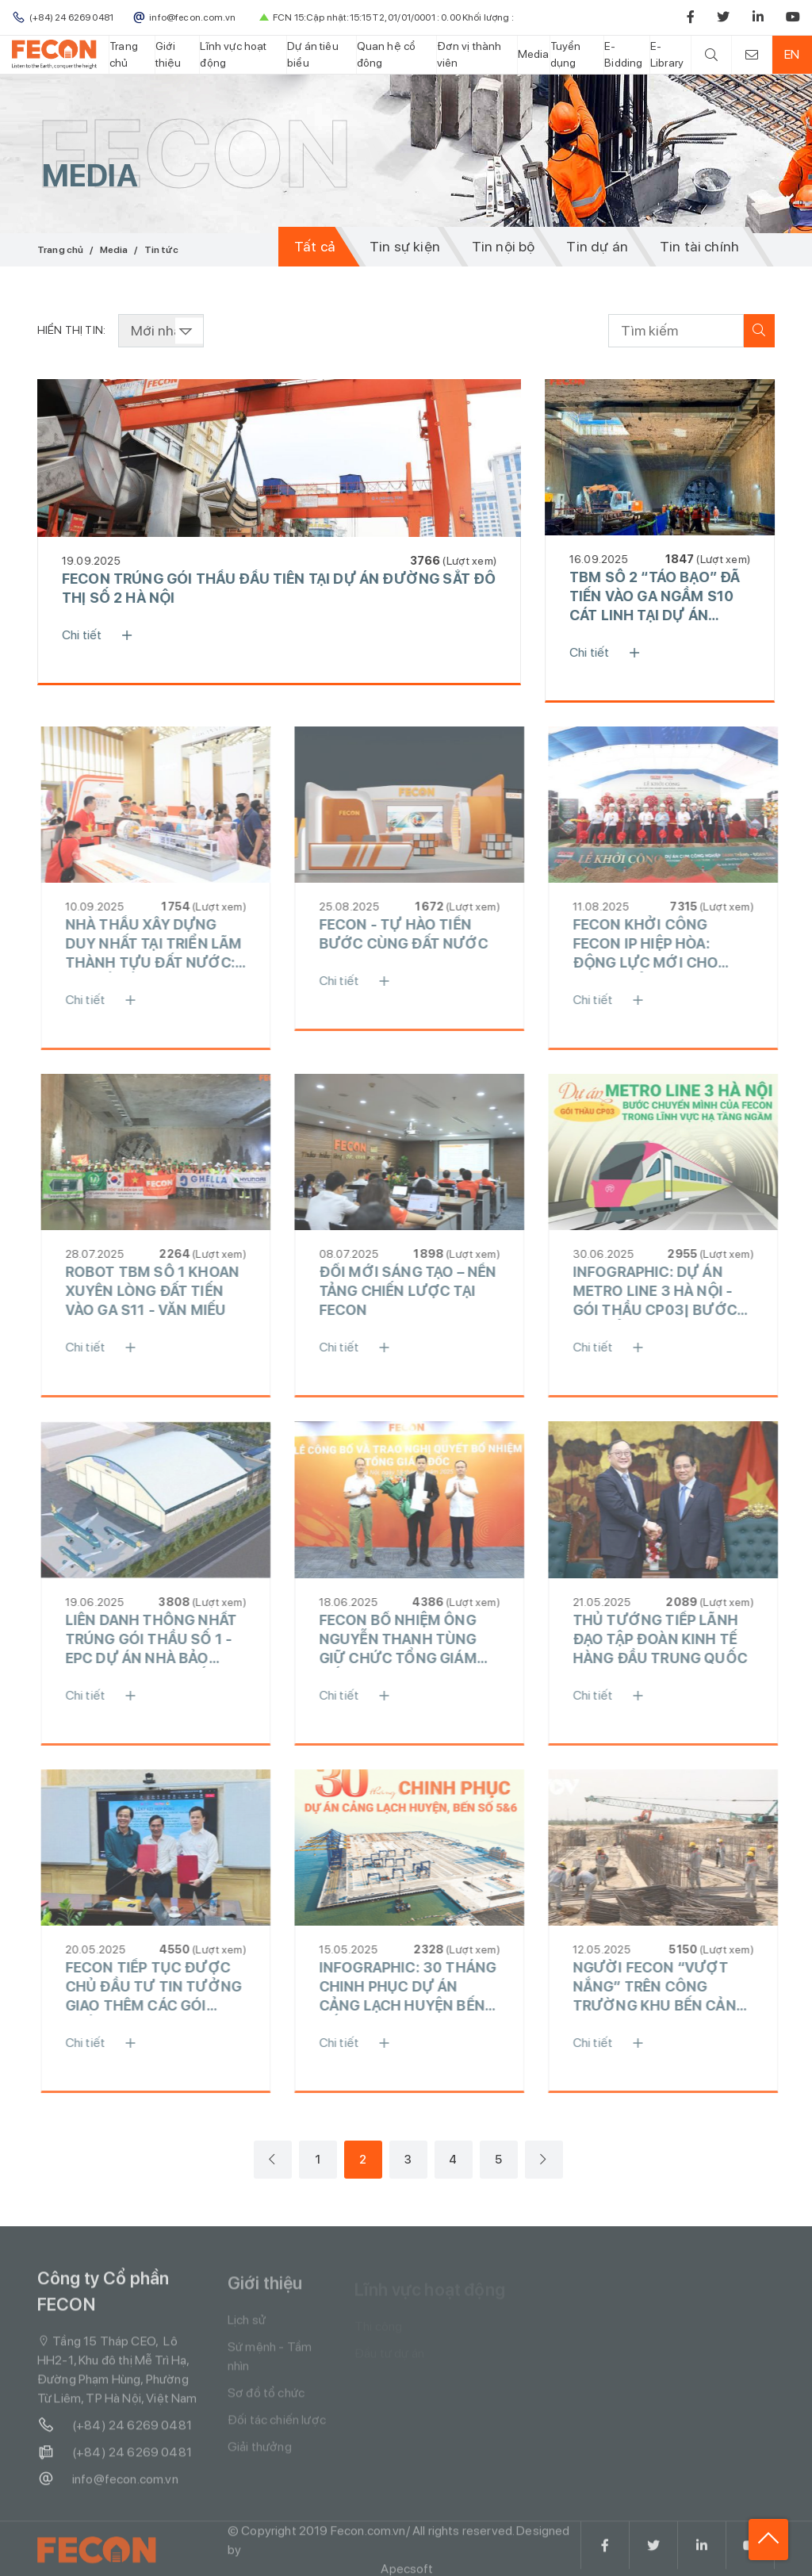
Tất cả (314, 246)
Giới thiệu (168, 54)
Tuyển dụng (565, 54)
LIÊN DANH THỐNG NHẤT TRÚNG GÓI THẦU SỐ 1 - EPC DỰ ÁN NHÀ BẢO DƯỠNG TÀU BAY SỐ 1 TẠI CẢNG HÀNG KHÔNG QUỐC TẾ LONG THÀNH (165, 1640)
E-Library (667, 54)
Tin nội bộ (503, 246)
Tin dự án (596, 246)
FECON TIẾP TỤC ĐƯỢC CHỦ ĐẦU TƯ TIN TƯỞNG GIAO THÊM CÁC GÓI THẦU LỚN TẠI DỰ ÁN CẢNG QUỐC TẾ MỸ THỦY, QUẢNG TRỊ (165, 1987)
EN (791, 54)
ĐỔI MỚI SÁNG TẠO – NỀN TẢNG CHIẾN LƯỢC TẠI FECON (419, 1290)
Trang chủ (123, 54)
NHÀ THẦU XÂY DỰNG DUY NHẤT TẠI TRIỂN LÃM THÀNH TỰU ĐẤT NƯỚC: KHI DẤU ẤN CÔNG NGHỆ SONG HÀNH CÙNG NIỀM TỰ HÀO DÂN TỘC (164, 944)
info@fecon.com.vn (107, 2490)
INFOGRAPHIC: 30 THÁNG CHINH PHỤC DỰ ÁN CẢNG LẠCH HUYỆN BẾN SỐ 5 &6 (418, 1987)
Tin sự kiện (405, 246)
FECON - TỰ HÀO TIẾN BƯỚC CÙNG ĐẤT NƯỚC (414, 934)
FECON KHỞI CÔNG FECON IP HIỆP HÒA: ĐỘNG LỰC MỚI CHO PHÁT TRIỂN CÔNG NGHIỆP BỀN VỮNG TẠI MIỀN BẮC (661, 944)
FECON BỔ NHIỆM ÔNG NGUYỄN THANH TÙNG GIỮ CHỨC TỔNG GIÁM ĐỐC (409, 1640)
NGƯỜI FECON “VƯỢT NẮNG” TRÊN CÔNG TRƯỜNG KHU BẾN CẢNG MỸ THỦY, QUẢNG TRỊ (670, 1987)
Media (534, 54)
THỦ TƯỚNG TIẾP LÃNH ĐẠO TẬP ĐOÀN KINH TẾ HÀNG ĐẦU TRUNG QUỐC (671, 1639)
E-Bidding (623, 54)
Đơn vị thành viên (469, 54)
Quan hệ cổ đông (386, 54)
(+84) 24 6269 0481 (114, 2436)
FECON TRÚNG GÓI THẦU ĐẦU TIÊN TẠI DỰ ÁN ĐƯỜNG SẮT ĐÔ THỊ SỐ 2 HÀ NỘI (281, 588)
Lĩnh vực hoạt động (233, 54)
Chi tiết (104, 635)
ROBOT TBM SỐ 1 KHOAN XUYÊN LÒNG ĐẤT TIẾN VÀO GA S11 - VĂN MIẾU (163, 1290)
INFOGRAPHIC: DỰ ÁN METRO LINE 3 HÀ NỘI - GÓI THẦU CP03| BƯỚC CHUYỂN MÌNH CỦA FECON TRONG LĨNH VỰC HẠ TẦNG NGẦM (670, 1291)
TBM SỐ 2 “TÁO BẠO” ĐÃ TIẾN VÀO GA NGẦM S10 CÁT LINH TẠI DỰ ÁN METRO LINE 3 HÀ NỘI (657, 597)
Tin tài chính (699, 246)
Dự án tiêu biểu (313, 54)
